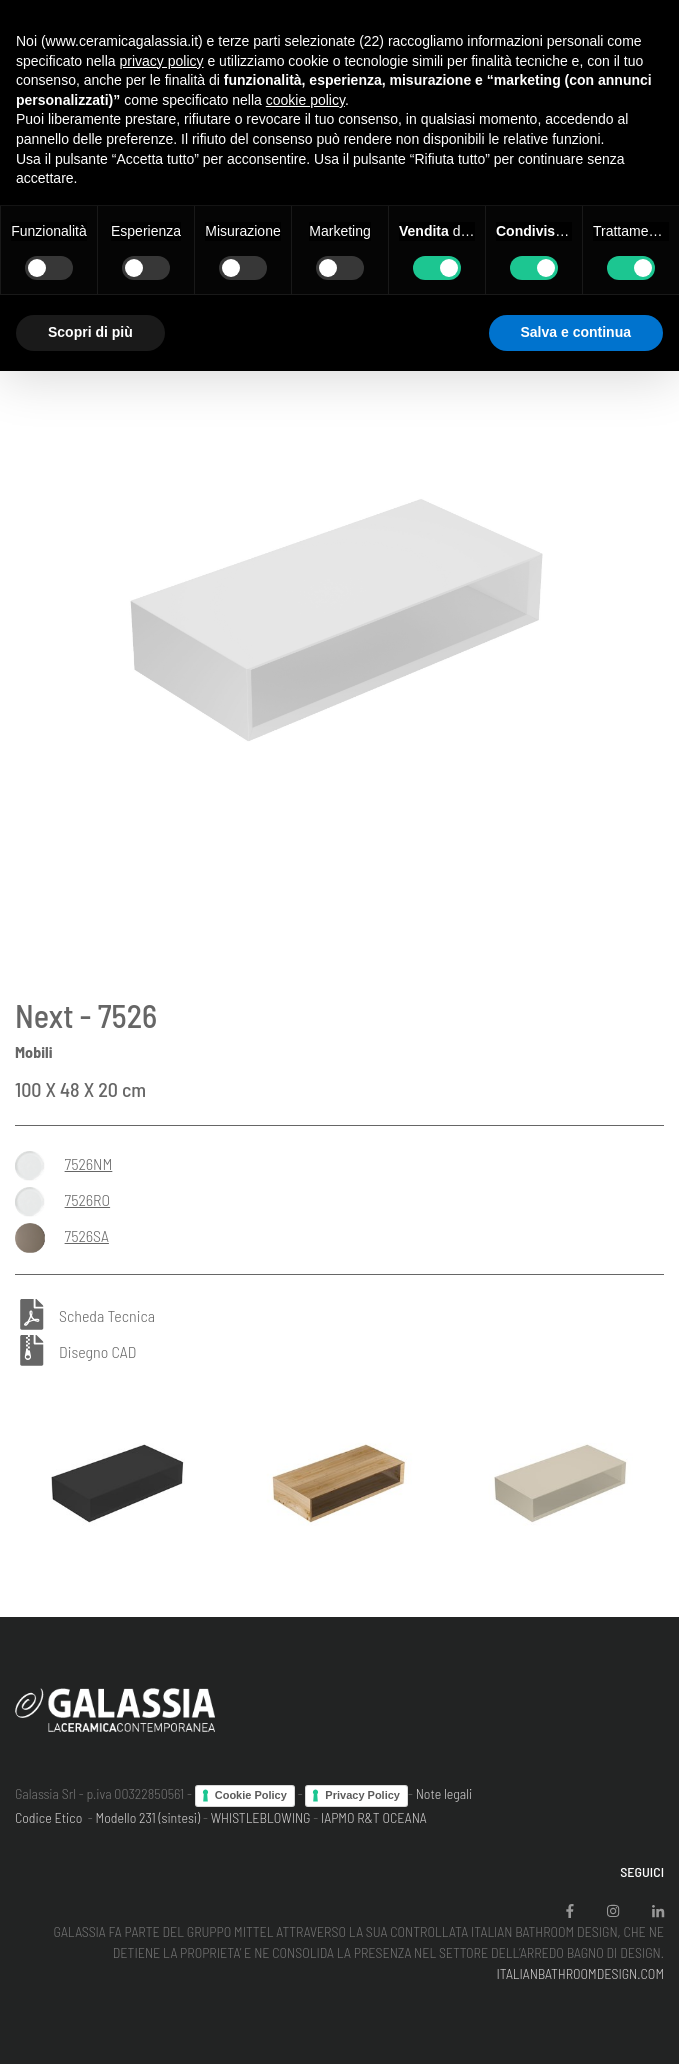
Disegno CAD (97, 1351)
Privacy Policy (362, 1795)
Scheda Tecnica (107, 1316)
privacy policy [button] (162, 61)
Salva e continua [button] (576, 332)
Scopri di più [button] (90, 332)
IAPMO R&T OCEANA (374, 1817)
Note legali (444, 1793)
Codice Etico (48, 1817)
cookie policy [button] (305, 100)
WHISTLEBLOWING (261, 1817)
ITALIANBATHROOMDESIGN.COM (580, 1973)
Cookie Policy (251, 1795)
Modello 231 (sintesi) (148, 1817)
